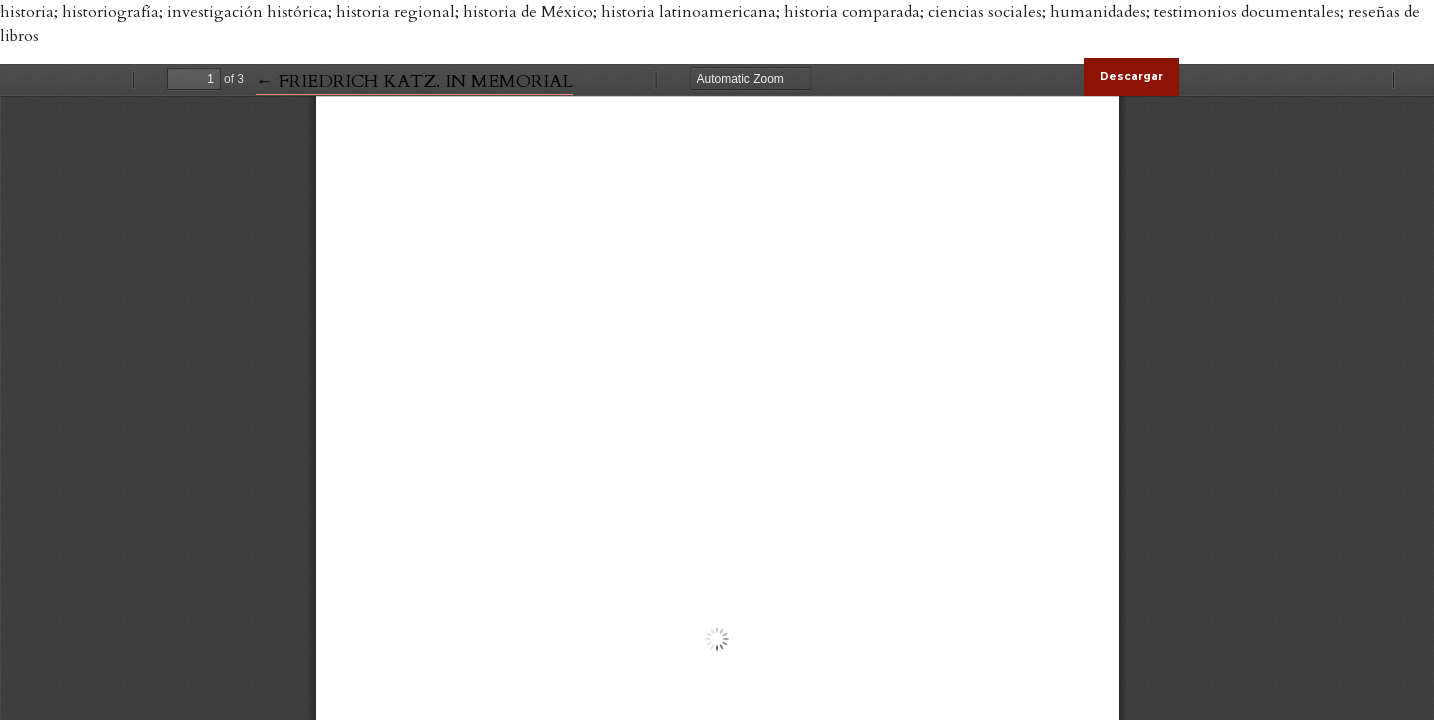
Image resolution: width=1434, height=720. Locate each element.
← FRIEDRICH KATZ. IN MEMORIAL (414, 81)
